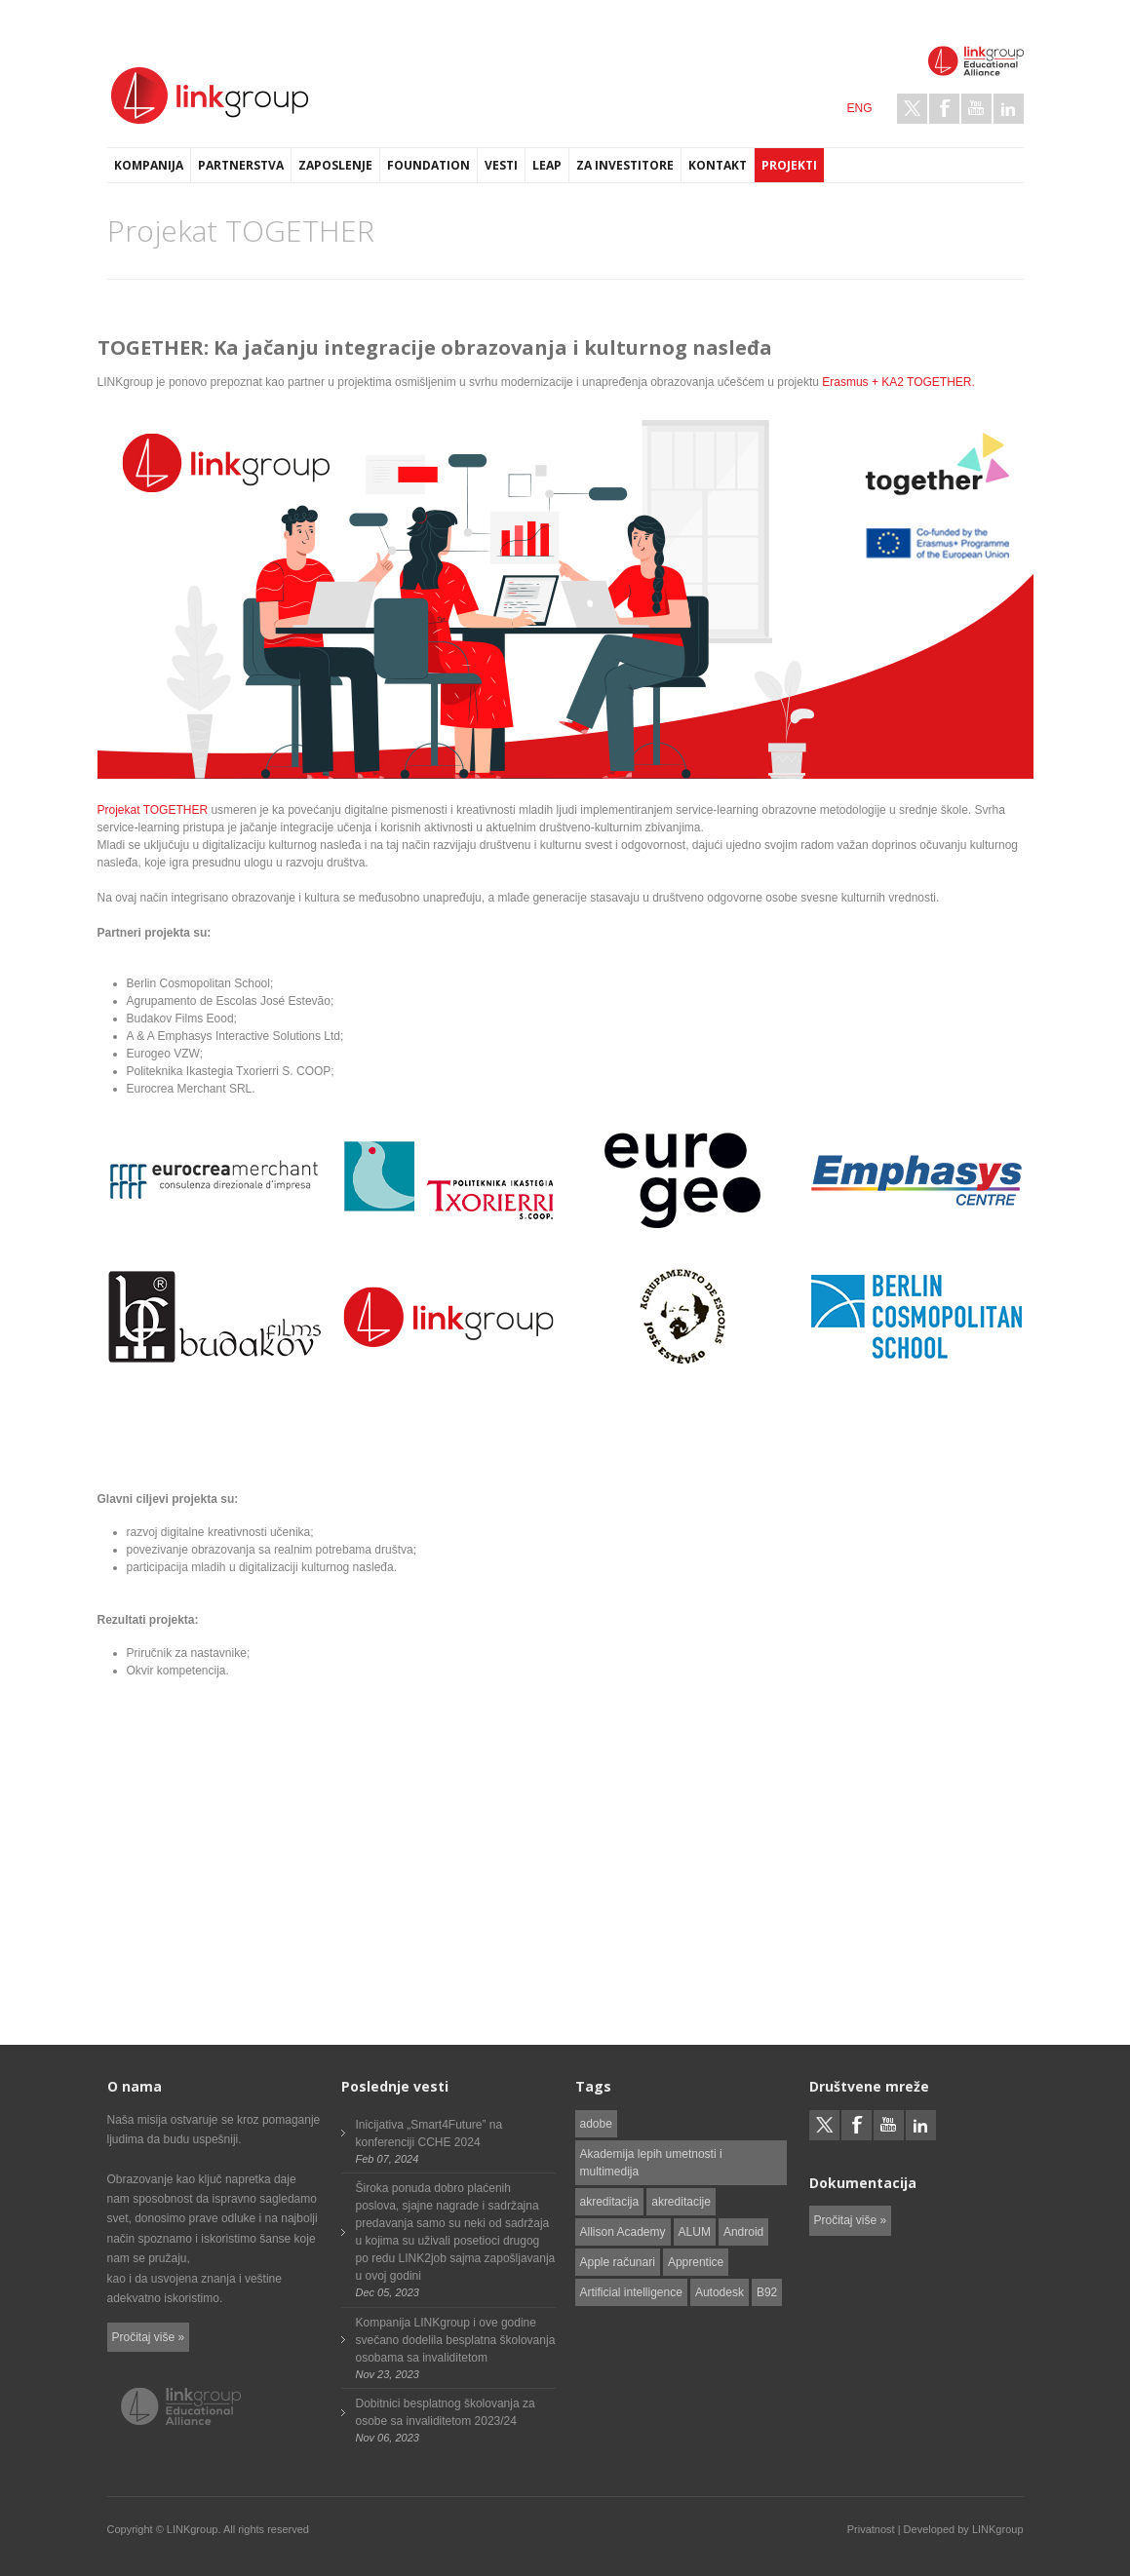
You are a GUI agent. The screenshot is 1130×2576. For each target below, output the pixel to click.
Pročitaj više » (148, 2337)
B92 (767, 2292)
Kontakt (717, 165)
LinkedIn (1009, 109)
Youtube (976, 109)
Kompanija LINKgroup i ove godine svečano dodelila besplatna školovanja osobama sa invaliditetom (456, 2340)
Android (743, 2232)
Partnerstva (241, 165)
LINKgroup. (194, 2529)
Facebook (944, 109)
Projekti (789, 165)
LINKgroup (998, 2529)
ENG (859, 108)
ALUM (695, 2232)
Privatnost (871, 2529)
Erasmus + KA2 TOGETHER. (898, 382)
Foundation (428, 165)
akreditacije (681, 2202)
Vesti (501, 165)
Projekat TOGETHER (153, 810)
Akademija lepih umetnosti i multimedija (651, 2162)
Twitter (912, 109)
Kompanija (148, 165)
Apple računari (617, 2262)
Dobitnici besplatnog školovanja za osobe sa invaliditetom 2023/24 (445, 2412)
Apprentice (695, 2262)
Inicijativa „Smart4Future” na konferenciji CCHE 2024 (429, 2133)
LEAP (547, 165)
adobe (596, 2124)
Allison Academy (623, 2232)
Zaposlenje (335, 165)
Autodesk (719, 2292)
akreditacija (610, 2202)
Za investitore (625, 165)
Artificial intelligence (631, 2292)
